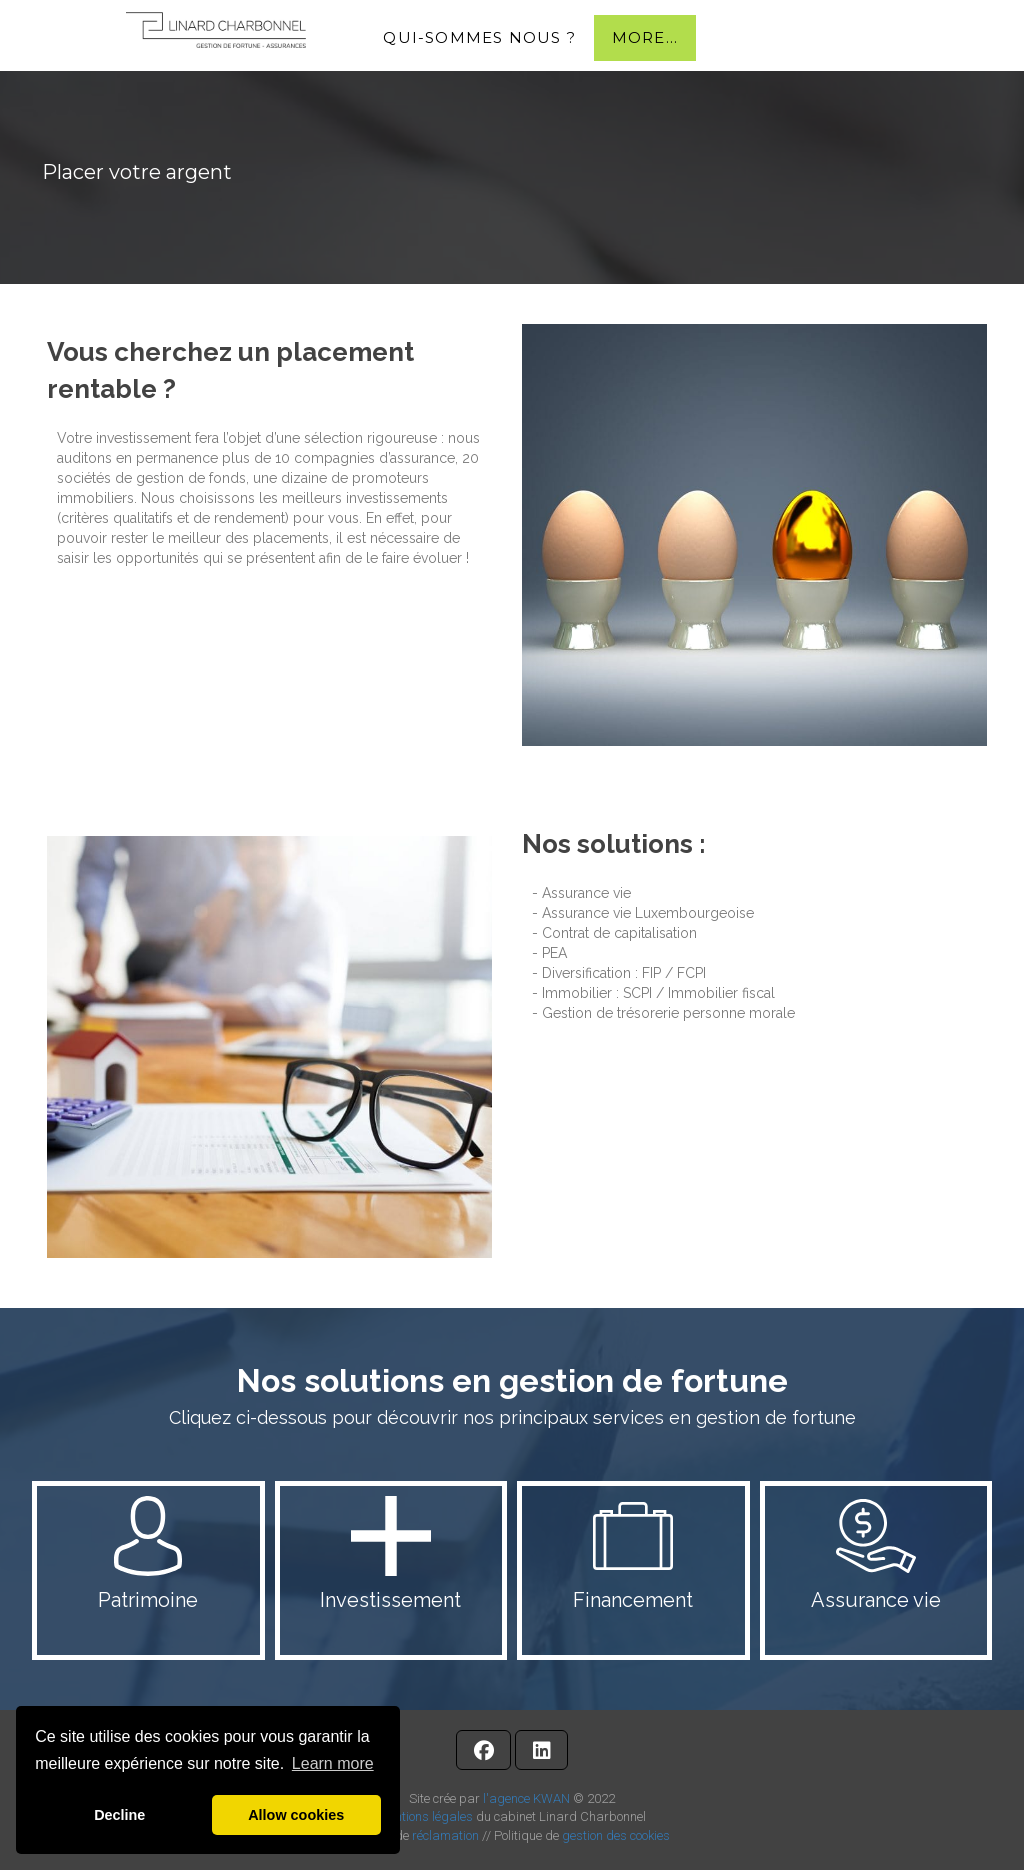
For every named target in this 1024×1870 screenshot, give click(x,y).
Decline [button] (119, 1815)
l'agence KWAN (526, 1798)
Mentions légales (425, 1816)
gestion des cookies (616, 1835)
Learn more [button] (333, 1763)
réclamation (445, 1835)
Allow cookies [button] (296, 1815)
